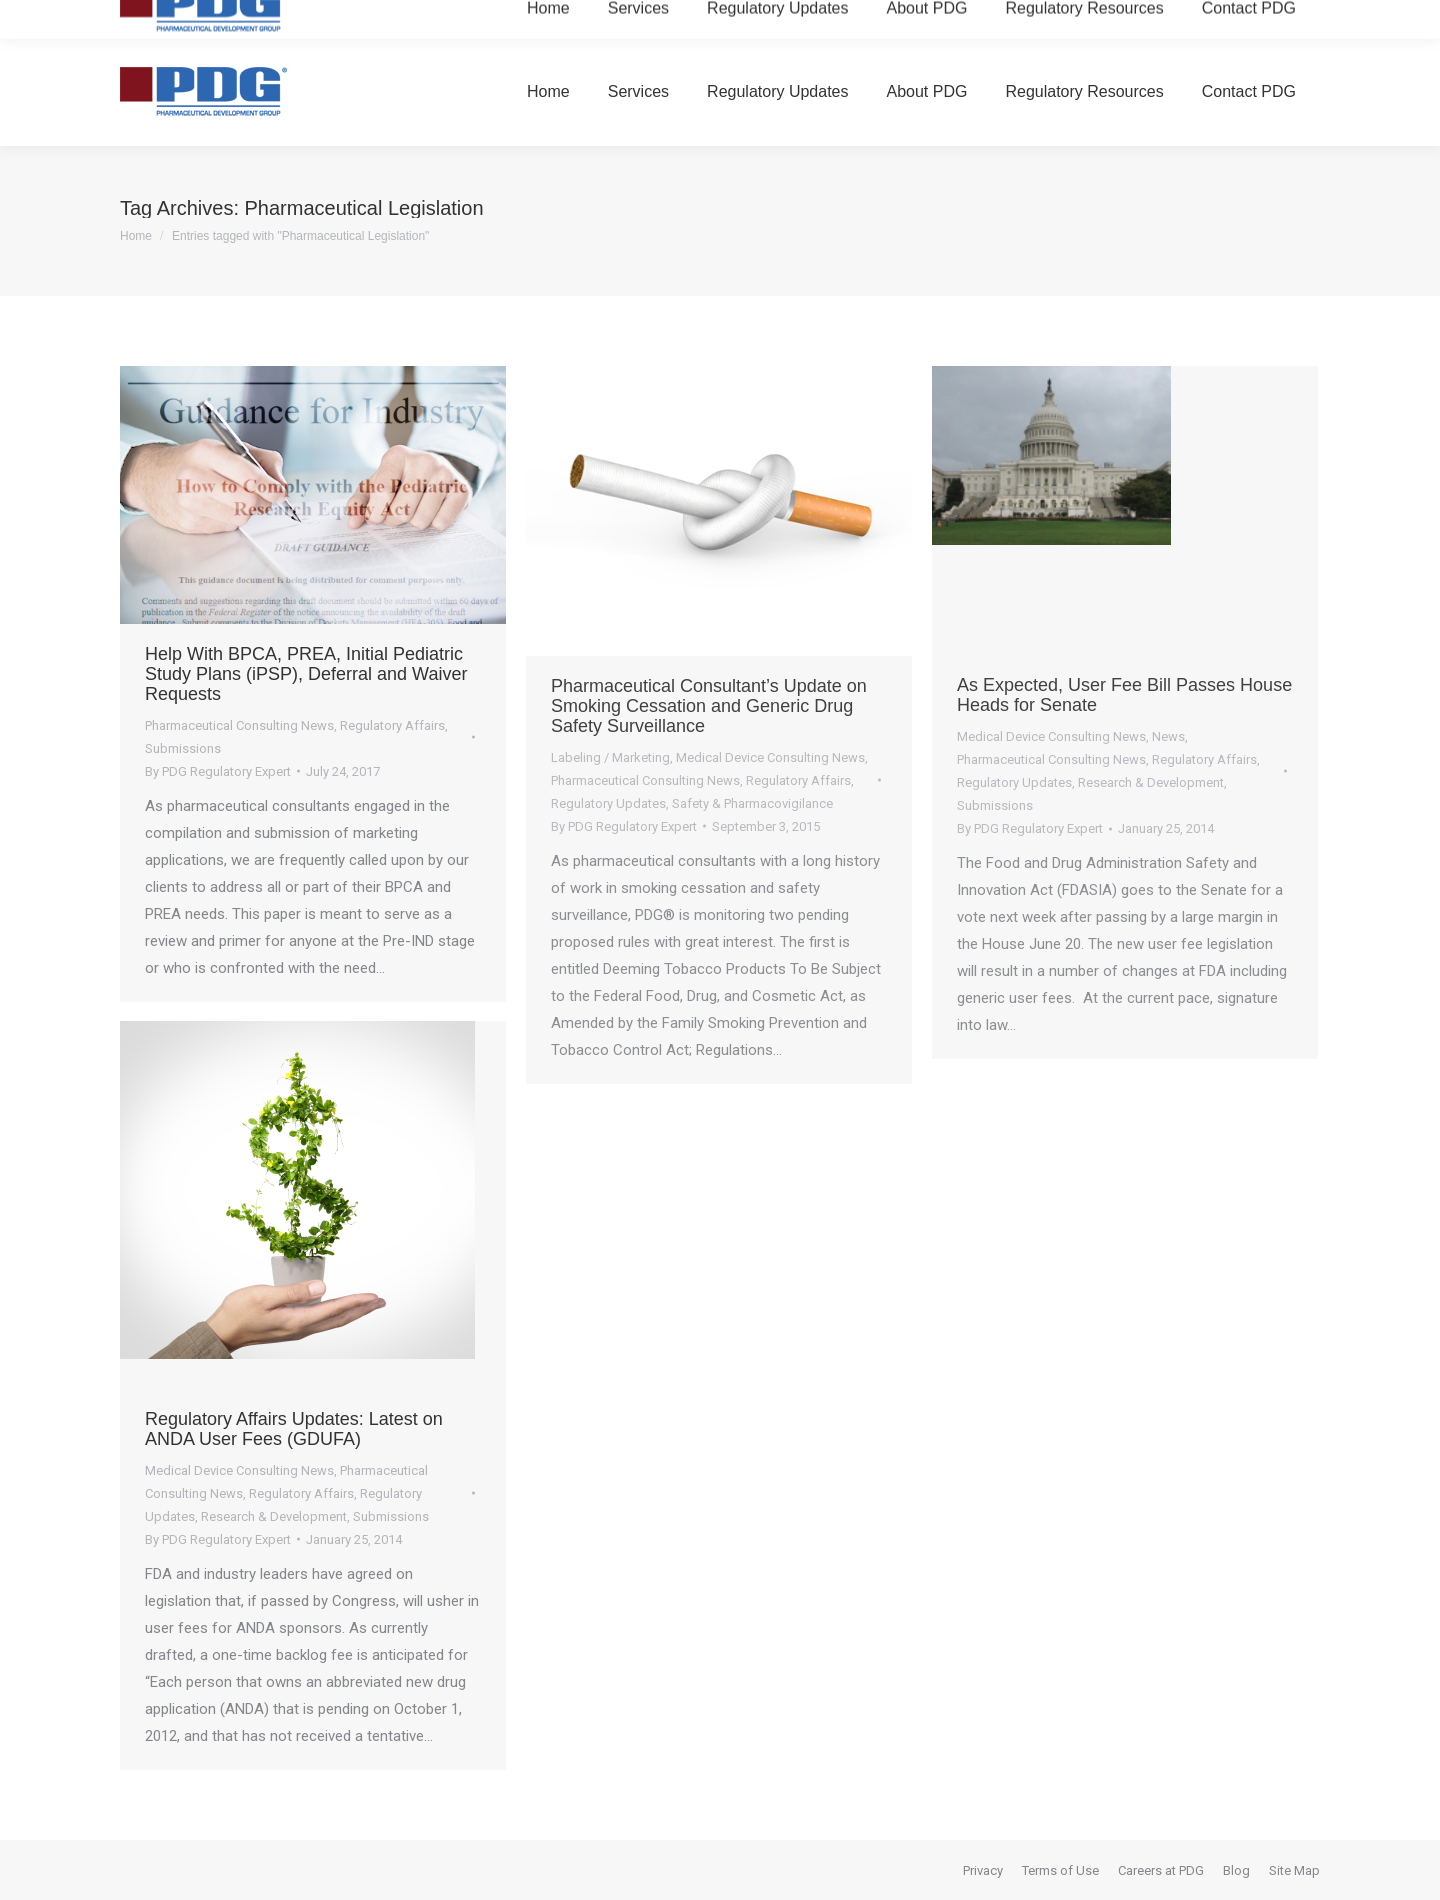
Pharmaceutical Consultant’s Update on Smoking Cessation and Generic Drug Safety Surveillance (709, 706)
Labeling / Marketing (610, 757)
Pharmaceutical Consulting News (239, 725)
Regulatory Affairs (392, 725)
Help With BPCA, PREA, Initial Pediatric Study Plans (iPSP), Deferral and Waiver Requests (306, 674)
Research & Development (1151, 782)
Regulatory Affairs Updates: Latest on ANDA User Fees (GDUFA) (294, 1429)
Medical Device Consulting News (770, 757)
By (218, 771)
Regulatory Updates (608, 803)
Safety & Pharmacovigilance (752, 803)
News (1168, 736)
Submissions (183, 748)
